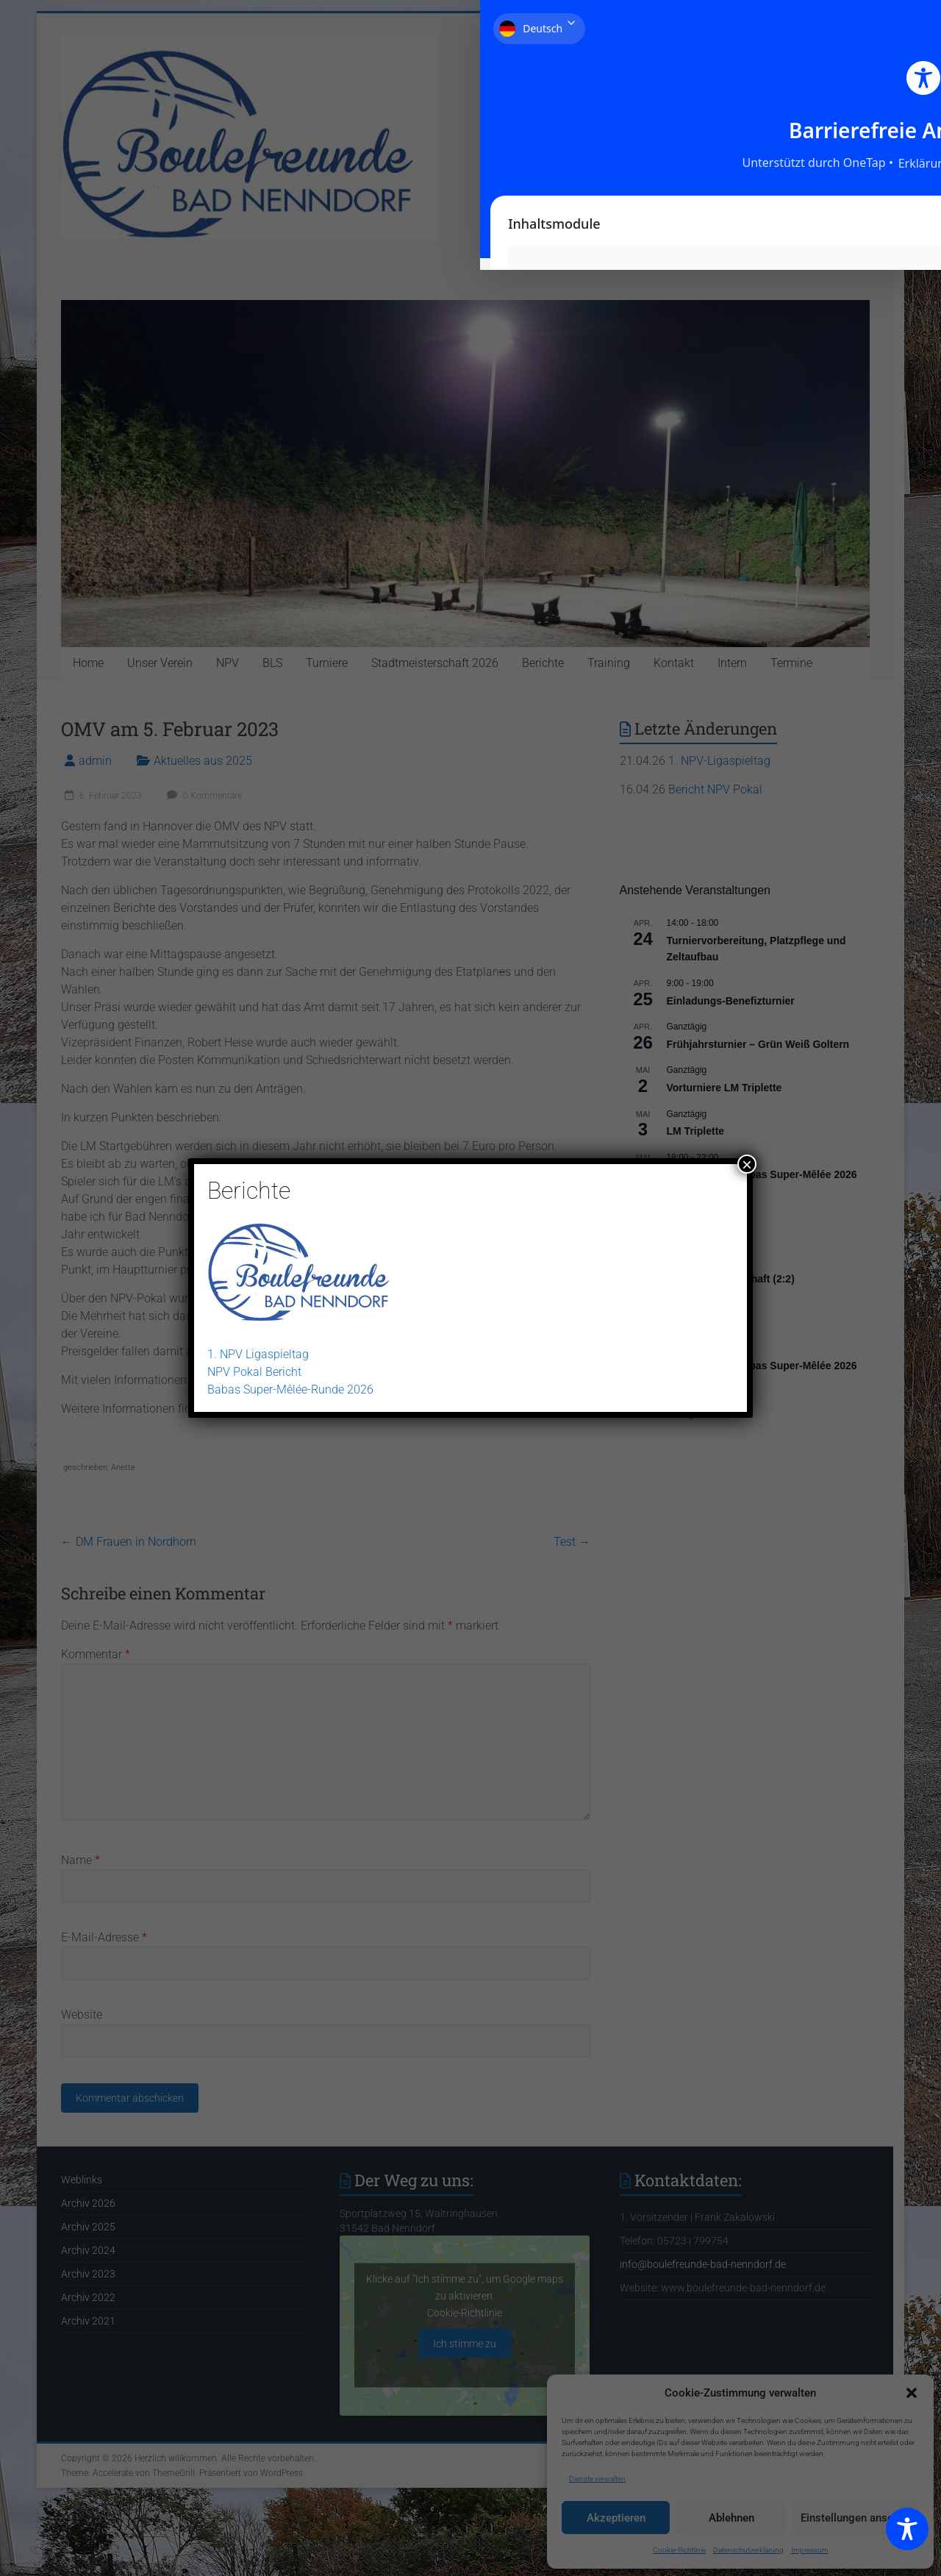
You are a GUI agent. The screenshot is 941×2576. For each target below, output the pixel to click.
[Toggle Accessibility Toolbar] (907, 2535)
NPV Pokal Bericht (254, 1372)
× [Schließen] (747, 1164)
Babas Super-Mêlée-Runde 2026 (290, 1389)
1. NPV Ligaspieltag (258, 1354)
